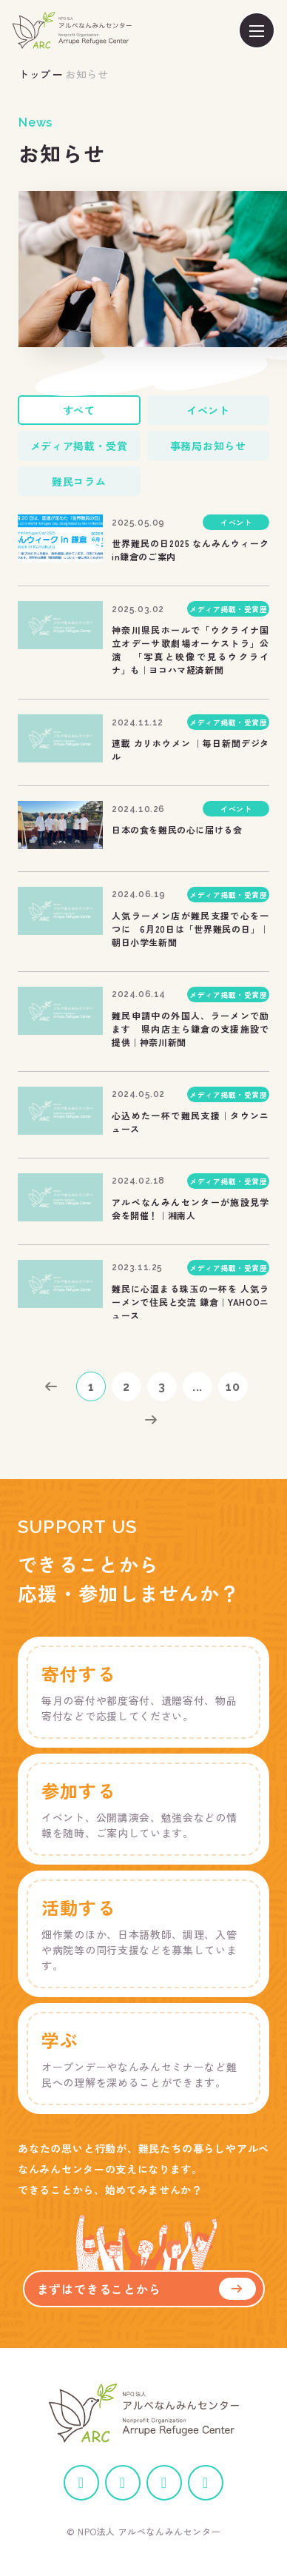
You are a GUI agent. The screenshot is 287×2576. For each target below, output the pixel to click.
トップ (34, 74)
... (197, 1387)
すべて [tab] (79, 410)
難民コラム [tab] (79, 481)
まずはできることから (146, 2289)
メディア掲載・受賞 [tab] (79, 445)
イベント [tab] (208, 410)
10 (233, 1387)
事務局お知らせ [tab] (208, 445)
